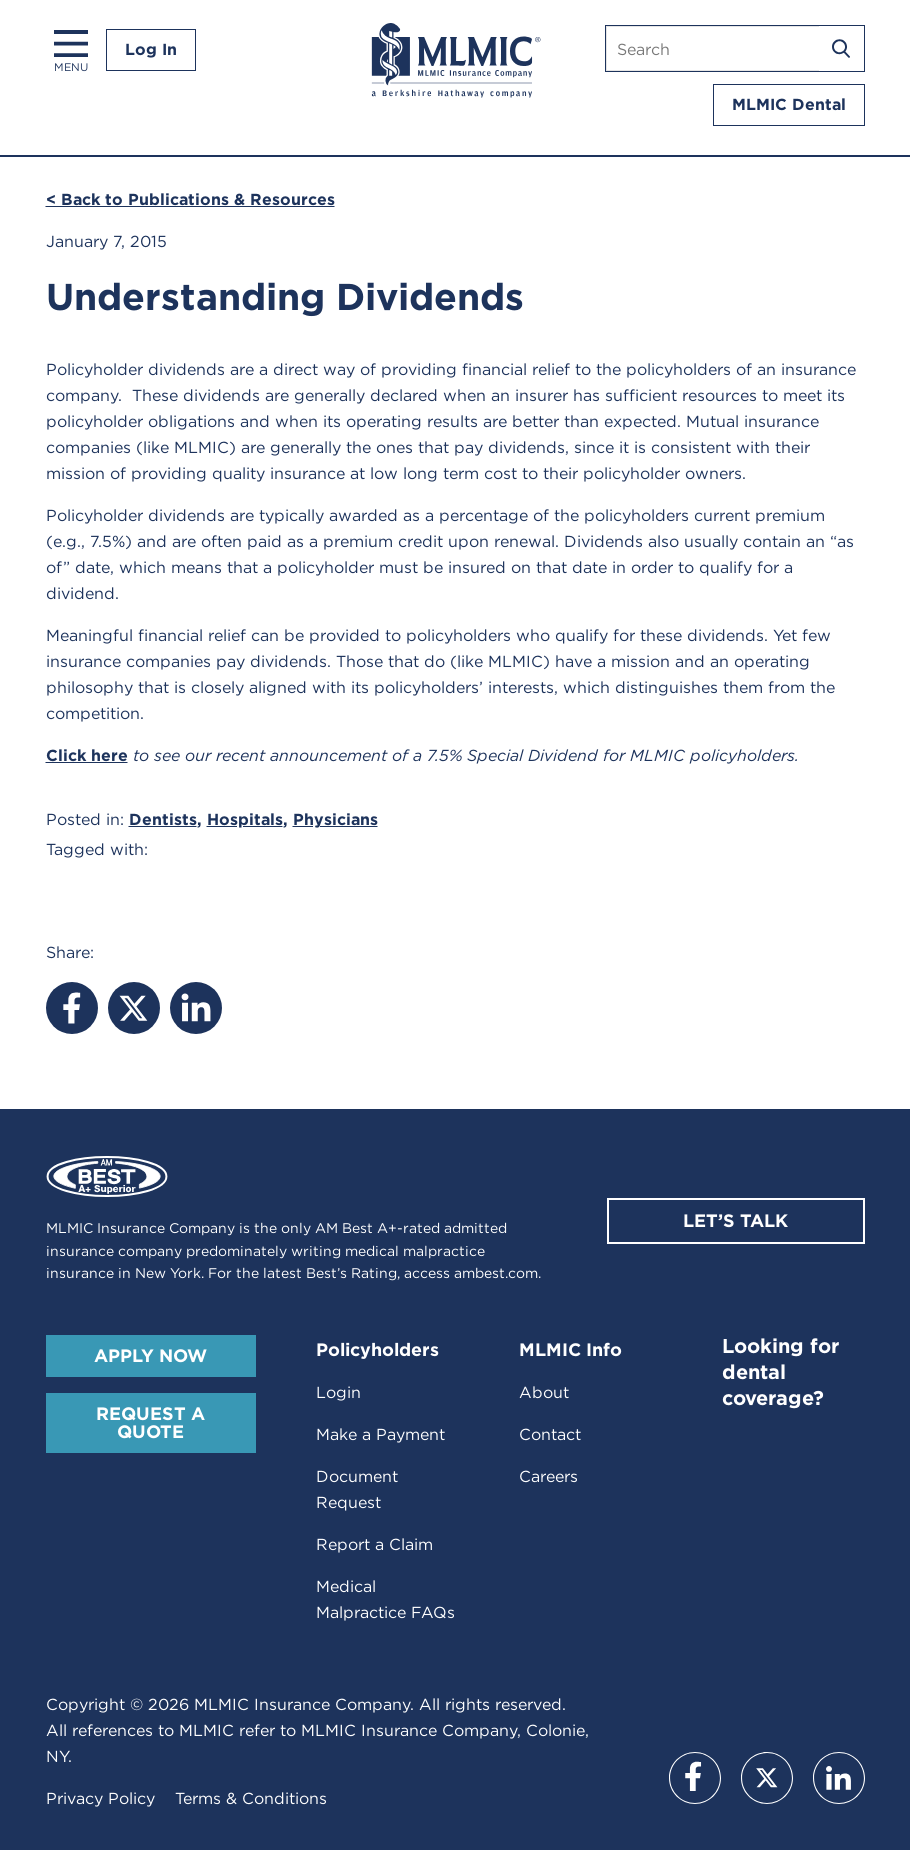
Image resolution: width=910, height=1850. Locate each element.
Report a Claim (374, 1544)
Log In (151, 49)
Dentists (163, 819)
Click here (87, 755)
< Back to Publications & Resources (190, 199)
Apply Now (150, 1355)
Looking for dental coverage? (780, 1372)
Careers (548, 1476)
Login (338, 1392)
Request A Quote (150, 1422)
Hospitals (245, 819)
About (544, 1392)
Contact (550, 1434)
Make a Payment (380, 1434)
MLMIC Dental (789, 104)
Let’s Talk (735, 1220)
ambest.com (496, 1273)
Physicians (335, 819)
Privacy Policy (100, 1798)
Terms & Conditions (251, 1798)
